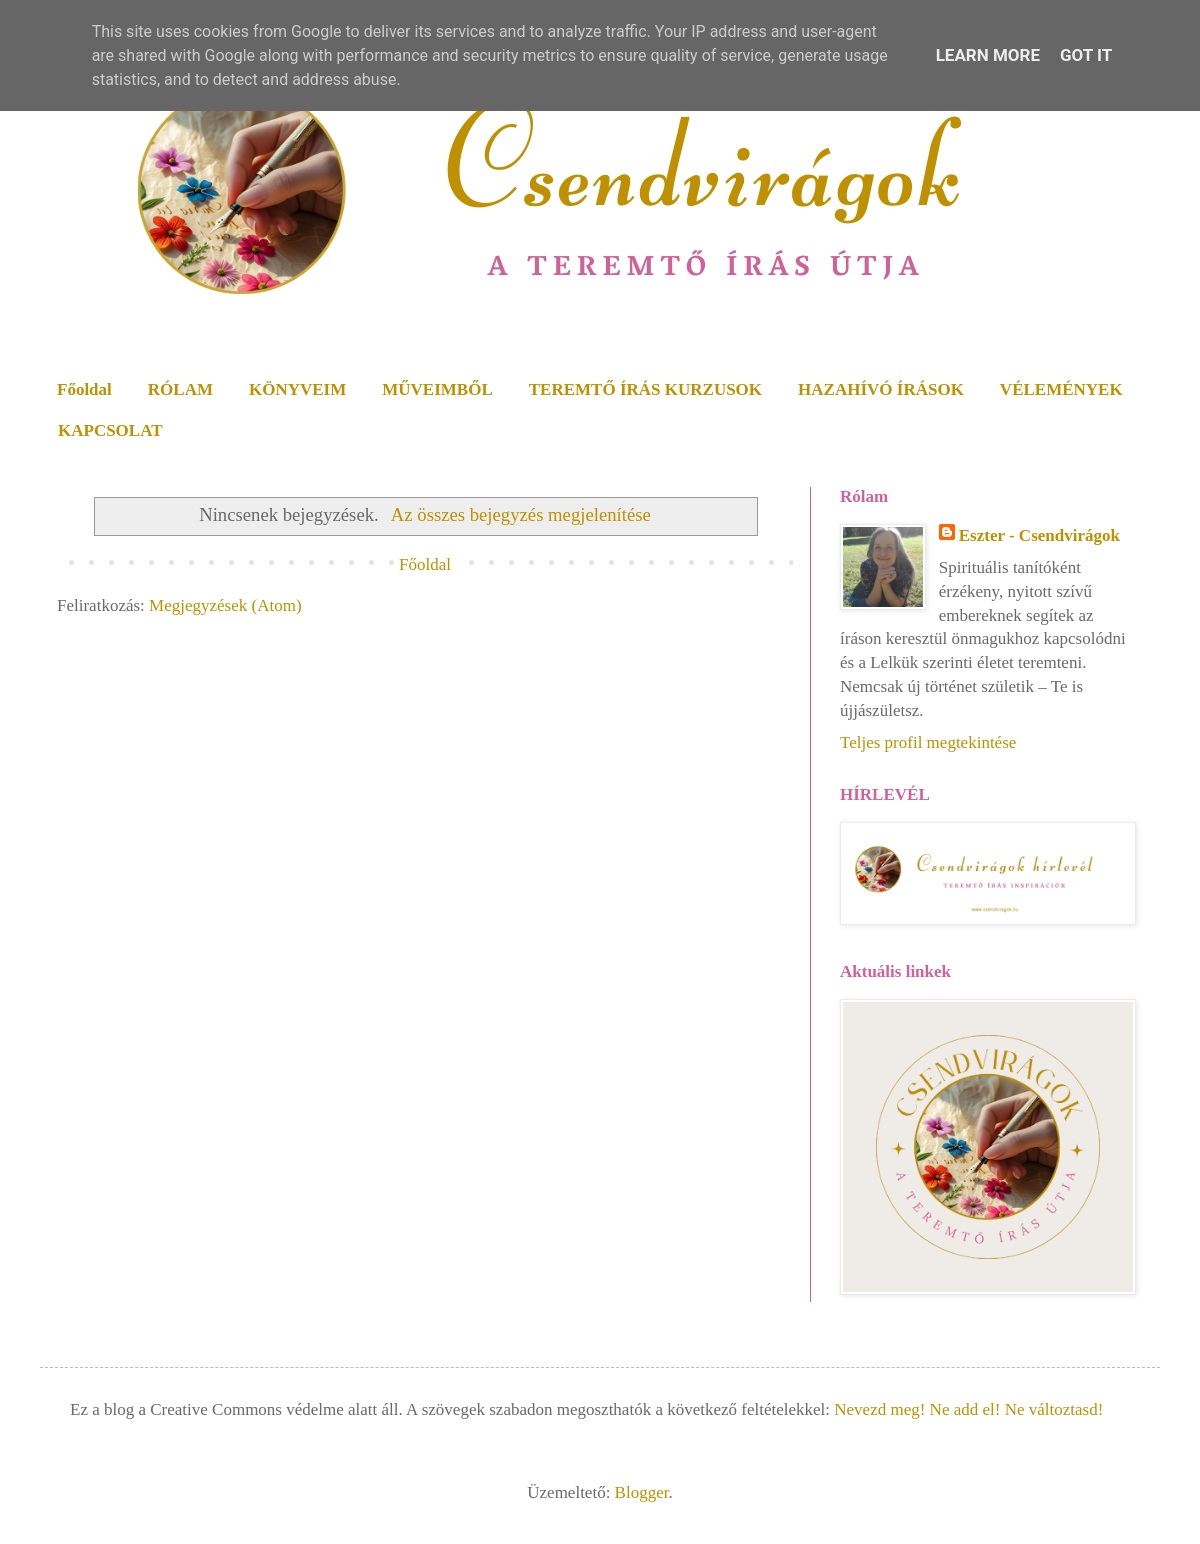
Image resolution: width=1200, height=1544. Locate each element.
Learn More (988, 55)
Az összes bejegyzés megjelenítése (521, 514)
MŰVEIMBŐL (437, 389)
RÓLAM (180, 389)
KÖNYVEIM (297, 389)
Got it (1086, 55)
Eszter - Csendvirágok (1039, 535)
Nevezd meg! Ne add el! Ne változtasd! (968, 1409)
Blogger (642, 1492)
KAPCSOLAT (110, 430)
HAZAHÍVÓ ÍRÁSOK (881, 389)
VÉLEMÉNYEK (1061, 389)
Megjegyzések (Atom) (225, 605)
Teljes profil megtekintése (928, 742)
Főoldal (84, 389)
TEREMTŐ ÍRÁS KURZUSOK (645, 389)
